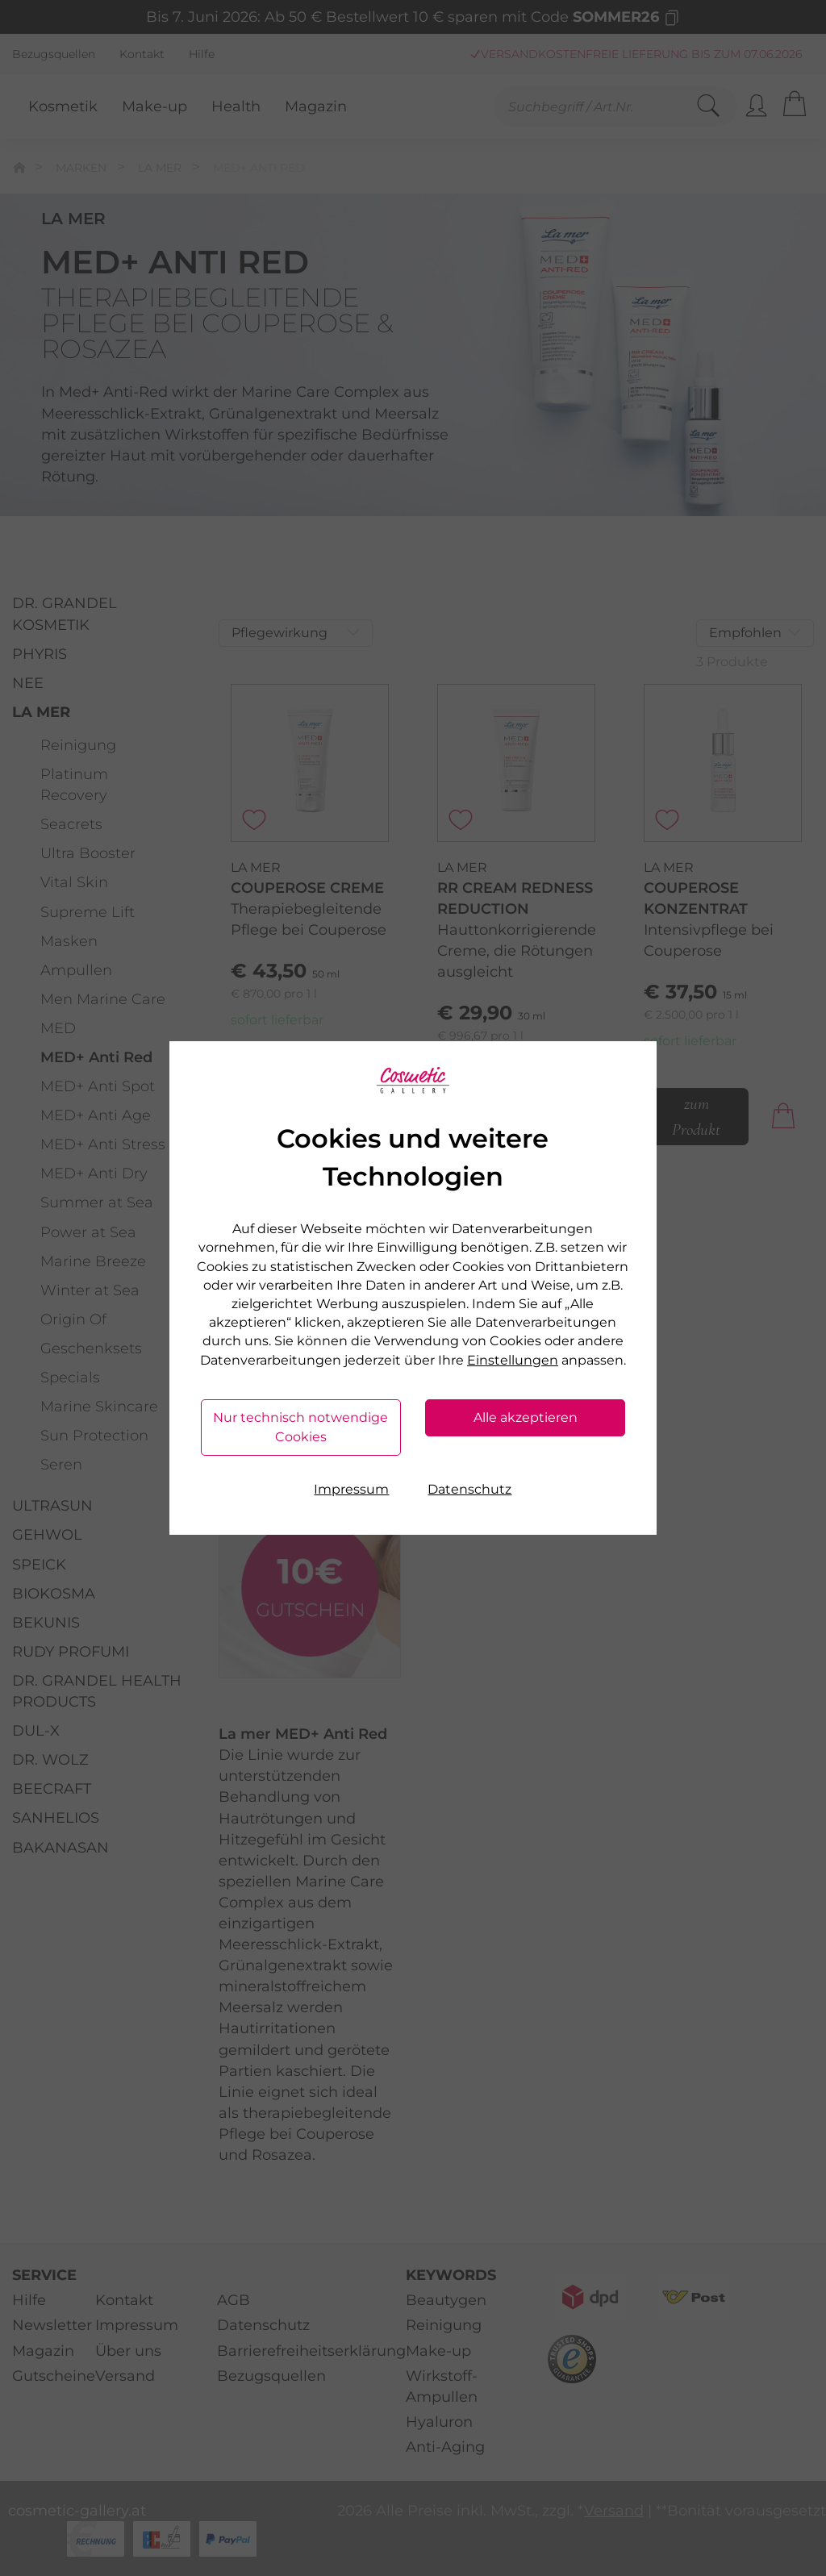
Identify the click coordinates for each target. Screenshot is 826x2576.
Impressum (351, 1489)
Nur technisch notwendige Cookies (300, 1427)
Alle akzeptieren (525, 1417)
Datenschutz (469, 1489)
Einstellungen (512, 1360)
